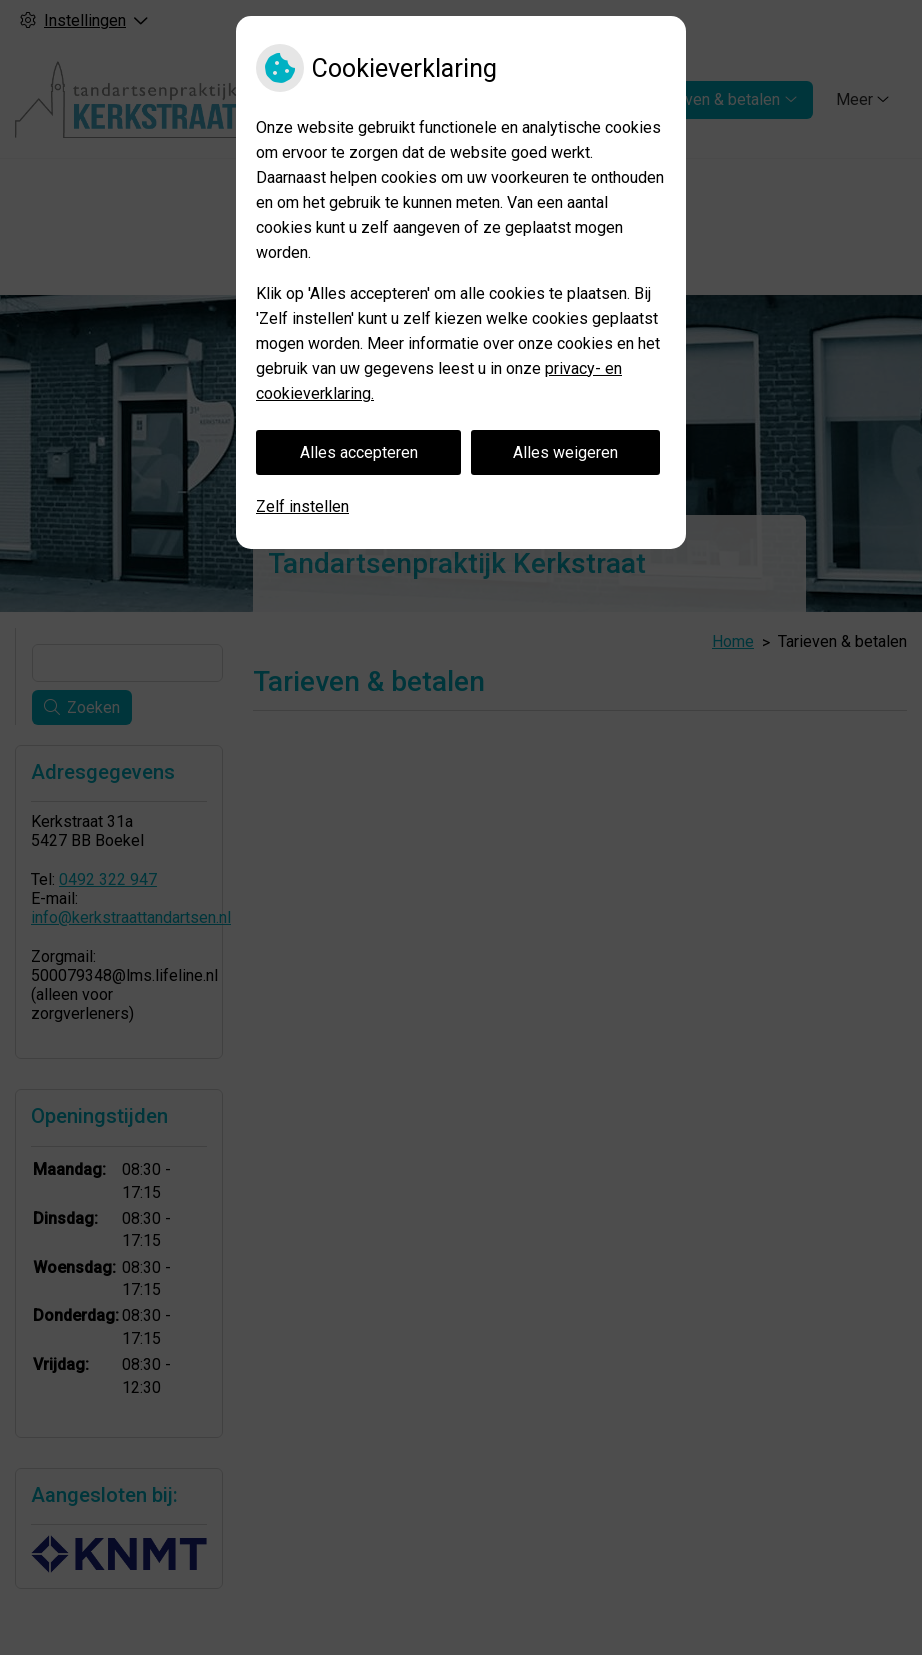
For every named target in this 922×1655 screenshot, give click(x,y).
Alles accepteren (359, 452)
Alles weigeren (565, 452)
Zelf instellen (302, 506)
